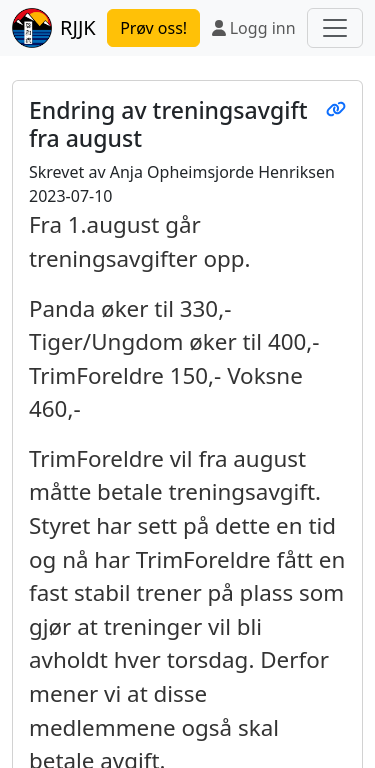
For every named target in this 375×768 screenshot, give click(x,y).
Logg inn (254, 28)
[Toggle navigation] (335, 28)
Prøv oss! (153, 28)
